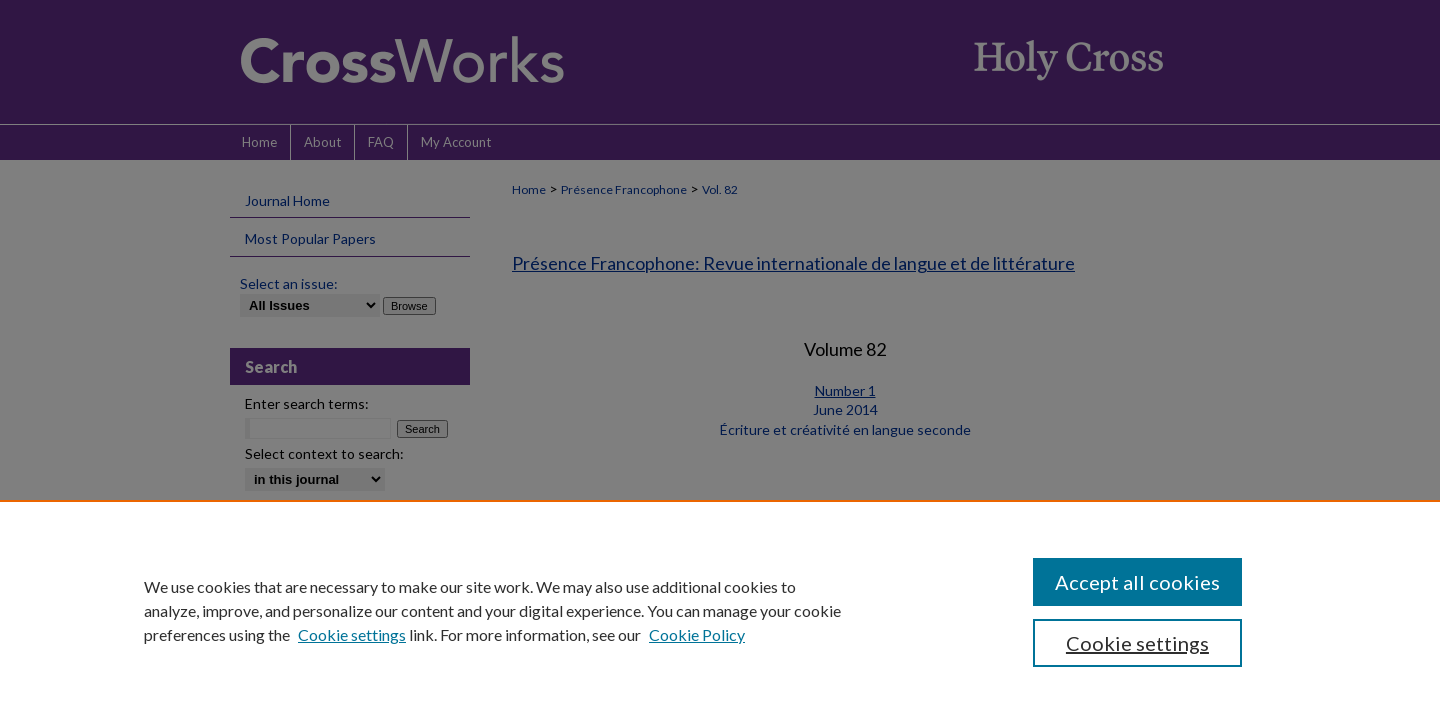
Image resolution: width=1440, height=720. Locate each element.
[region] (720, 610)
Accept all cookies (1137, 582)
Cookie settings (352, 634)
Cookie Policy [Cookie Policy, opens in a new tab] (697, 634)
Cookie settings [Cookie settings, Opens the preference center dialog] (1137, 643)
